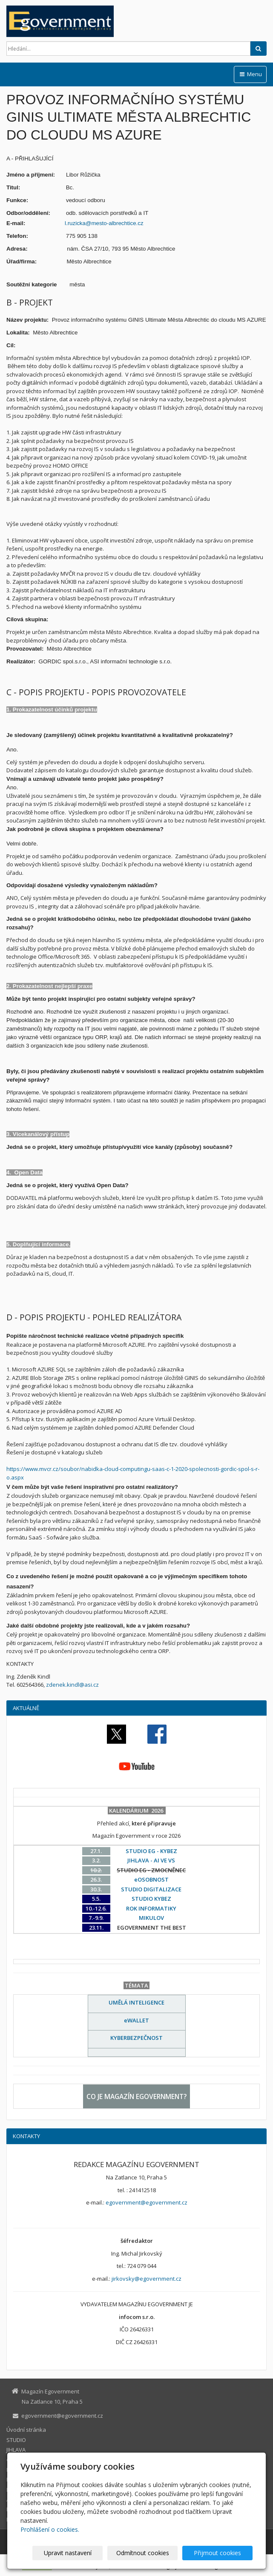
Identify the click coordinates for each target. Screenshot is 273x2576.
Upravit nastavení (80, 2553)
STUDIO (16, 2440)
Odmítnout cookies (150, 2553)
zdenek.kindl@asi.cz (72, 1684)
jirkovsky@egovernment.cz (146, 2278)
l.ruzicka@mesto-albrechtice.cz (104, 223)
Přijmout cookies (220, 2553)
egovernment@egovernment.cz (146, 2202)
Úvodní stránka (26, 2429)
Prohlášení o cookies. (49, 2529)
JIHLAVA (16, 2449)
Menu (250, 74)
